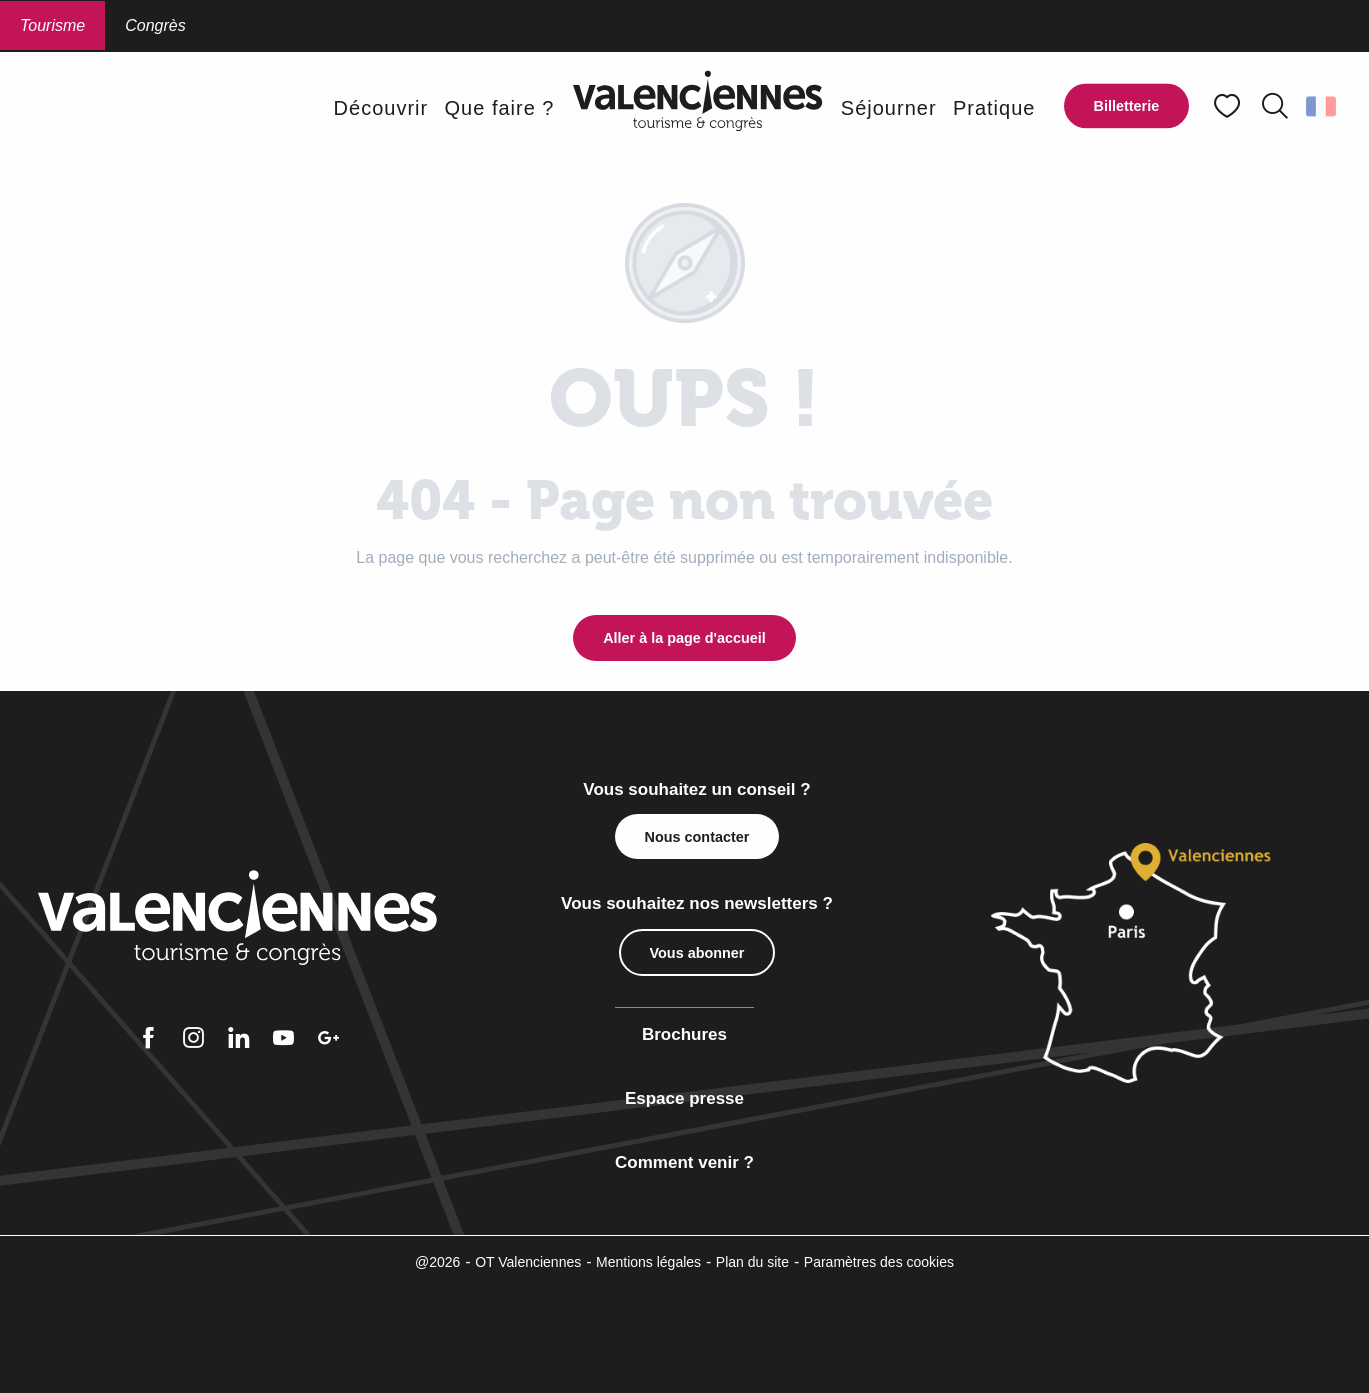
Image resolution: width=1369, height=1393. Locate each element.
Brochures (684, 1034)
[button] (1275, 106)
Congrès (155, 25)
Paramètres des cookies (879, 1262)
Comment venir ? (684, 1162)
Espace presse (684, 1098)
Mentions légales (648, 1262)
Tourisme (52, 25)
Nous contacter (697, 837)
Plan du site (752, 1262)
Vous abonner (697, 953)
